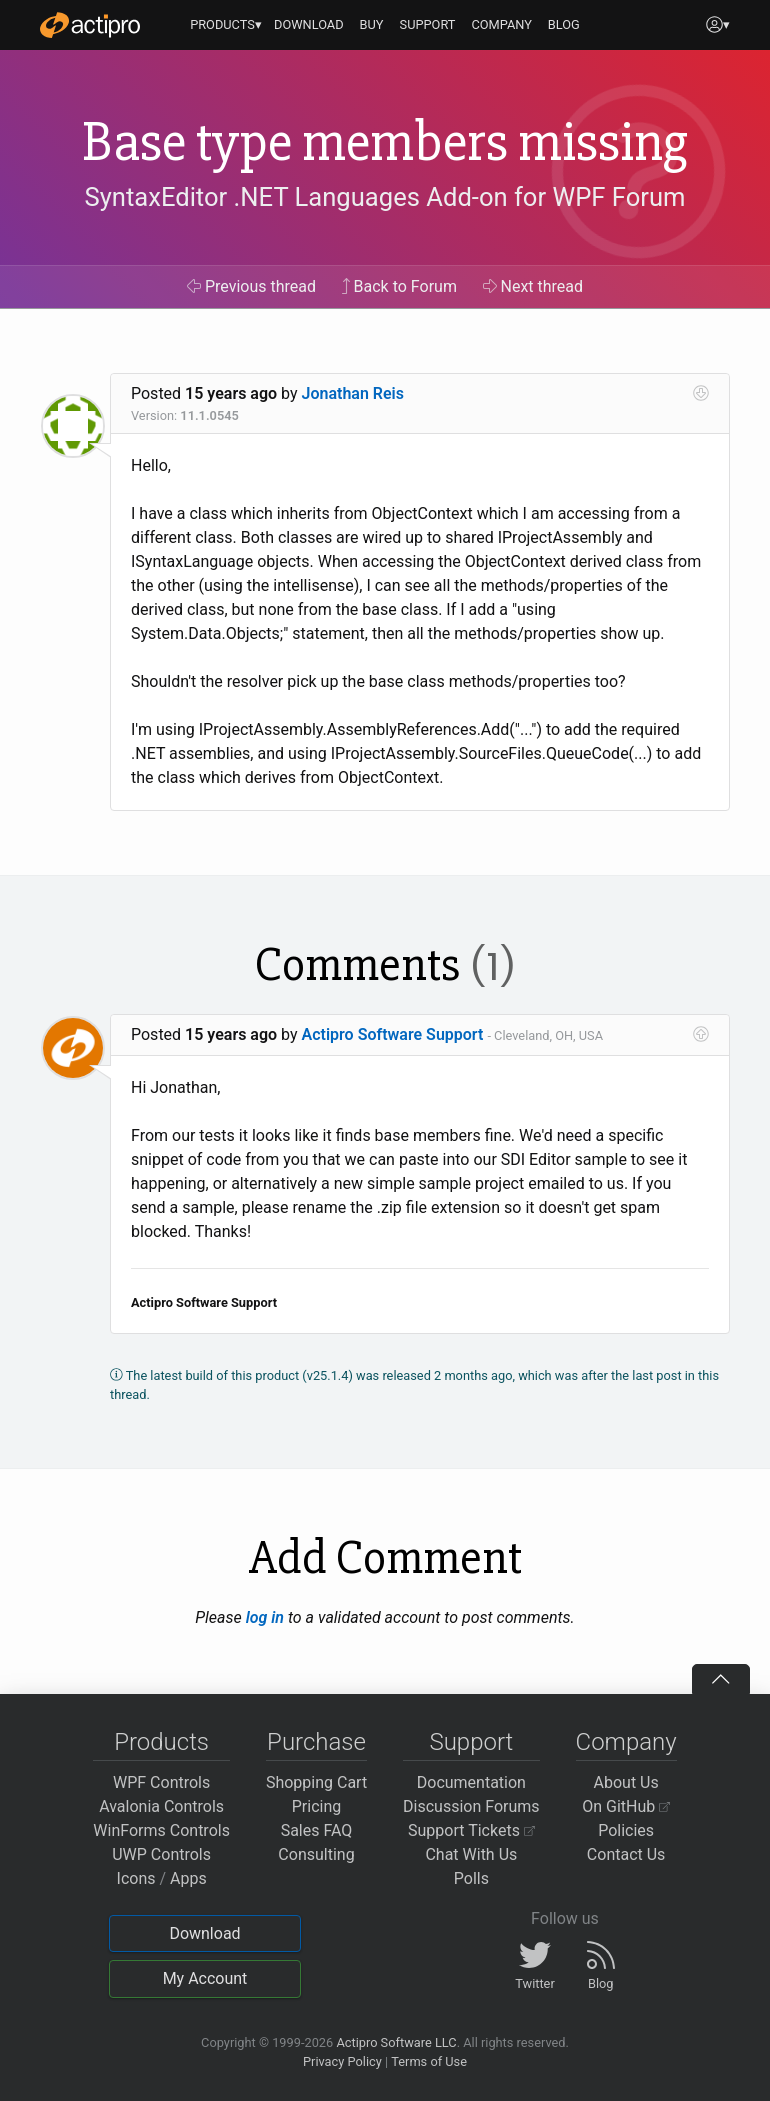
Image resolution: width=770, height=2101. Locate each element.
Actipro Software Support (393, 1034)
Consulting (316, 1854)
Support (471, 1742)
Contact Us (626, 1854)
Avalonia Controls (161, 1806)
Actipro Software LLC (396, 2042)
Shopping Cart (316, 1782)
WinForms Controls (161, 1830)
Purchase (316, 1742)
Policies (626, 1830)
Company (626, 1742)
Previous (251, 286)
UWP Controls (161, 1854)
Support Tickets (471, 1830)
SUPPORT (428, 24)
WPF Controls (161, 1782)
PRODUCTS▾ (226, 24)
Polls (471, 1878)
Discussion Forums (471, 1806)
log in (265, 1617)
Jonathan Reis (353, 393)
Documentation (471, 1782)
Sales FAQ (317, 1830)
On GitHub (626, 1806)
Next (533, 286)
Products (161, 1742)
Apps (188, 1878)
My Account (205, 1978)
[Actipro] (90, 25)
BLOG (564, 24)
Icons (136, 1878)
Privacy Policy (342, 2061)
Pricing (317, 1806)
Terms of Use (429, 2061)
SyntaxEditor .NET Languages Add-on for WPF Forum (384, 197)
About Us (626, 1782)
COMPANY (501, 24)
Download (204, 1933)
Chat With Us (471, 1854)
